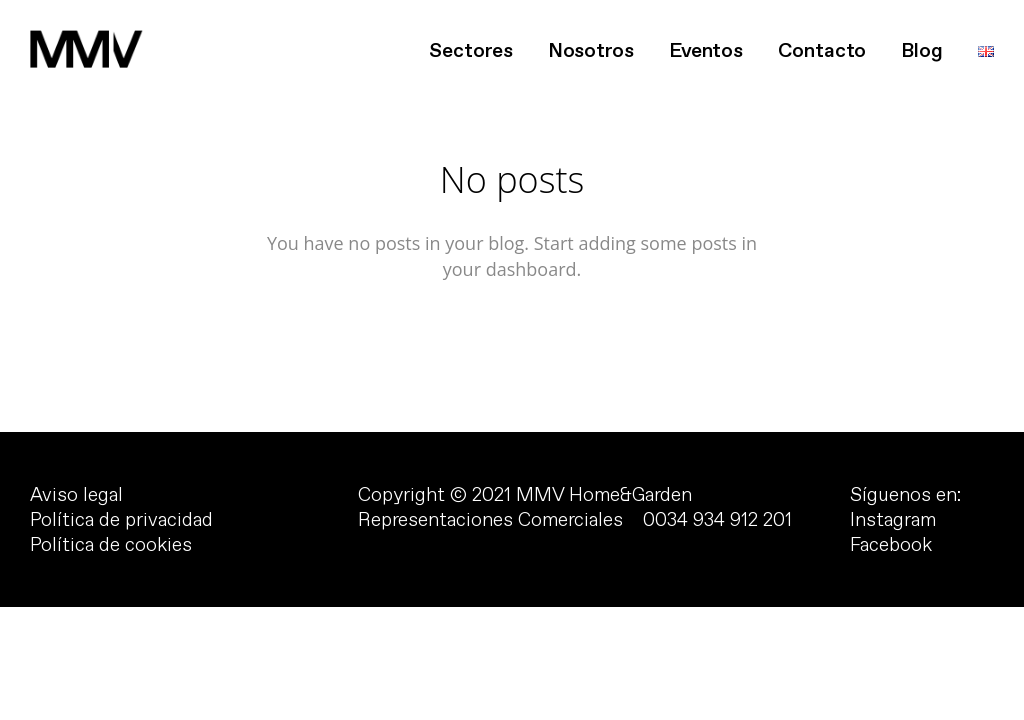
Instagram (893, 520)
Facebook (891, 545)
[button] (32, 30)
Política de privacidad (121, 520)
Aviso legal (76, 495)
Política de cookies (111, 545)
